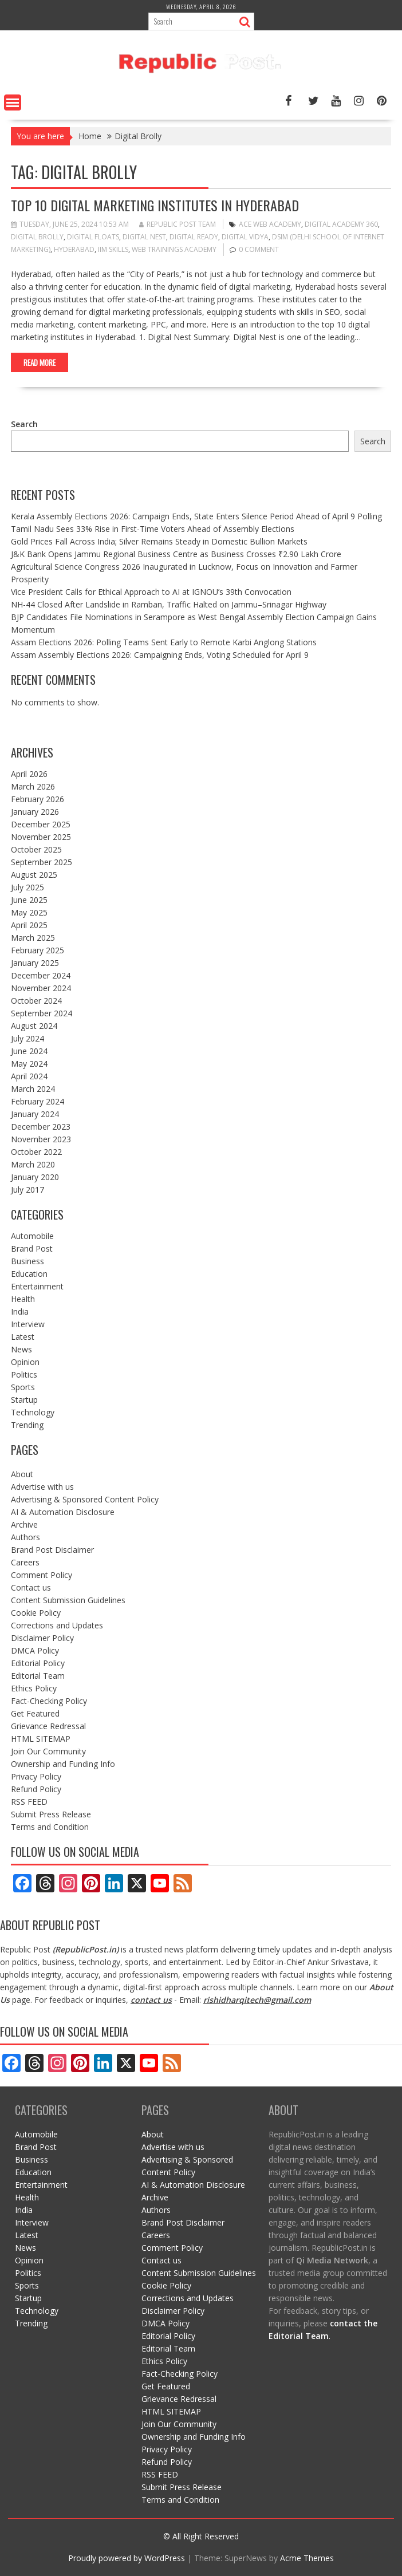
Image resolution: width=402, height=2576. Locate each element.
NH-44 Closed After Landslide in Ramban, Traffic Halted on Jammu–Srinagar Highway (168, 604)
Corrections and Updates (57, 1625)
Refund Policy (36, 1789)
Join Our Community (48, 1751)
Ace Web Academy (270, 224)
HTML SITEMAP (40, 1738)
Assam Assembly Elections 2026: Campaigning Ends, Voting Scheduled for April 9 (160, 654)
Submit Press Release (51, 1814)
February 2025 (37, 950)
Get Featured (35, 1713)
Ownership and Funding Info (63, 1763)
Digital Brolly (37, 237)
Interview (28, 1324)
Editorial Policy (38, 1663)
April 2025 (29, 925)
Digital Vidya (245, 237)
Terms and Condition (50, 1826)
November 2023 (41, 1139)
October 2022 (36, 1151)
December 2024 (40, 975)
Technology (32, 1412)
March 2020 (33, 1164)
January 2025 (35, 962)
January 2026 (35, 811)
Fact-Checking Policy (49, 1700)
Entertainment (37, 1286)
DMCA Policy (35, 1650)
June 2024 (29, 1051)
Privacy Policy (36, 1776)
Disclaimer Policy (42, 1637)
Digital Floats (93, 237)
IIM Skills (113, 249)
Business (27, 1261)
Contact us (31, 1587)
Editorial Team (38, 1675)
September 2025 (41, 862)
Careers (25, 1562)
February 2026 (37, 799)
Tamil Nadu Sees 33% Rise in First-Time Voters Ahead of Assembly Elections (152, 528)
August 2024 (34, 1025)
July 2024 (27, 1038)
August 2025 (34, 874)
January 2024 (35, 1113)
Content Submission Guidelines (68, 1600)
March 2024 (33, 1088)
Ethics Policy (34, 1688)
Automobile (32, 1235)
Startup (24, 1399)
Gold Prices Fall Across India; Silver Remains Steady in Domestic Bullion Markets (159, 541)
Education (29, 1273)
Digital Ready (194, 237)
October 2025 (36, 849)
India (20, 1311)
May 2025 (29, 912)
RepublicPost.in (85, 1949)
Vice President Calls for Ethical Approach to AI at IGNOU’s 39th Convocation (151, 591)
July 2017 (27, 1189)
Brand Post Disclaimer (52, 1549)
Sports (23, 1387)
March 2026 (33, 786)
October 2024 (36, 1000)
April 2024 (29, 1076)
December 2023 (40, 1126)
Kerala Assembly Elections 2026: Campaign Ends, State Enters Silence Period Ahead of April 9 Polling (196, 516)
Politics (24, 1374)
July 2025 (27, 887)
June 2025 (29, 899)
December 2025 (40, 824)
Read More (39, 362)
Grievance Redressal (48, 1726)
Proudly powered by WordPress (126, 2558)
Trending (27, 1424)
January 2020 (35, 1176)
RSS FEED (29, 1801)
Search (24, 424)
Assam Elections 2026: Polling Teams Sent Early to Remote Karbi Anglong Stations (164, 642)
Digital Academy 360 (341, 224)
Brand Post (32, 1248)
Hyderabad (74, 249)
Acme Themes (307, 2558)
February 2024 (37, 1101)
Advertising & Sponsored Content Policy (85, 1499)
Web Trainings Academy (174, 249)
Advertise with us (42, 1486)
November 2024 (41, 988)
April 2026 (29, 773)
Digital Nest (144, 237)
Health (23, 1298)
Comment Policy (41, 1574)
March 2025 (33, 937)
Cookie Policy (36, 1612)
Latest (22, 1336)
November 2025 (41, 836)
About (22, 1474)
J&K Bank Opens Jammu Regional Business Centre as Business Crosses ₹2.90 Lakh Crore (176, 554)
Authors (25, 1537)
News (21, 1349)
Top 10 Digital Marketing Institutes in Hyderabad (155, 205)
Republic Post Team (177, 224)
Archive (24, 1524)
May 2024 (29, 1063)
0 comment (259, 249)
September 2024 (41, 1013)
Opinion (25, 1361)
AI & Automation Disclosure (63, 1511)
